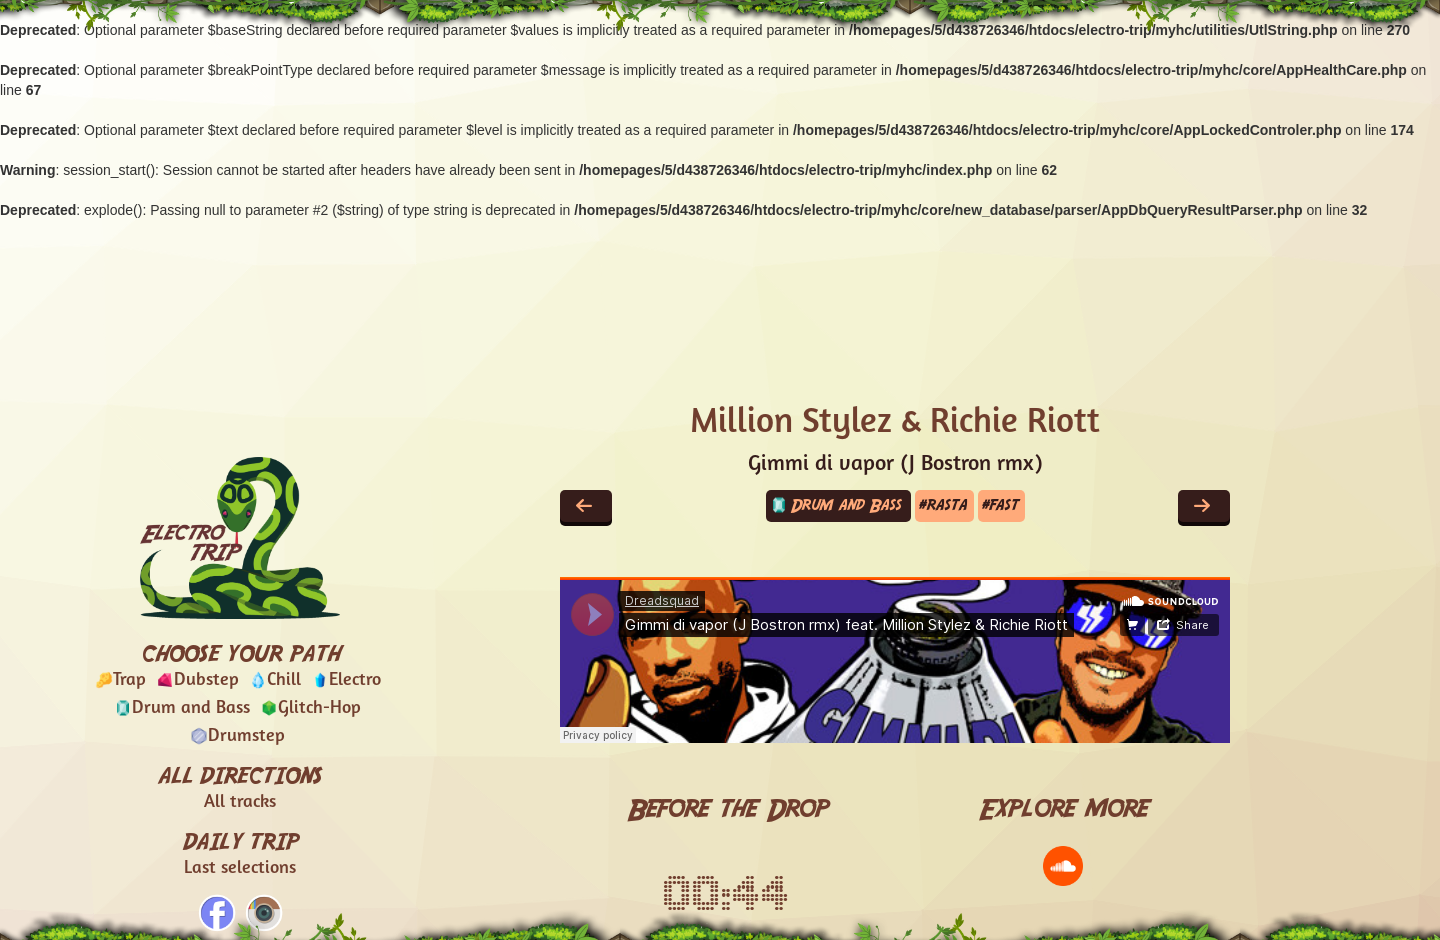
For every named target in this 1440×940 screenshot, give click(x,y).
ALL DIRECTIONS (240, 789)
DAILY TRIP (240, 855)
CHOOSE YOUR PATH (240, 652)
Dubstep (206, 680)
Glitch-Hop (319, 708)
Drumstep (246, 736)
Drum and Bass (191, 708)
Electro (355, 680)
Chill (284, 680)
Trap (129, 680)
